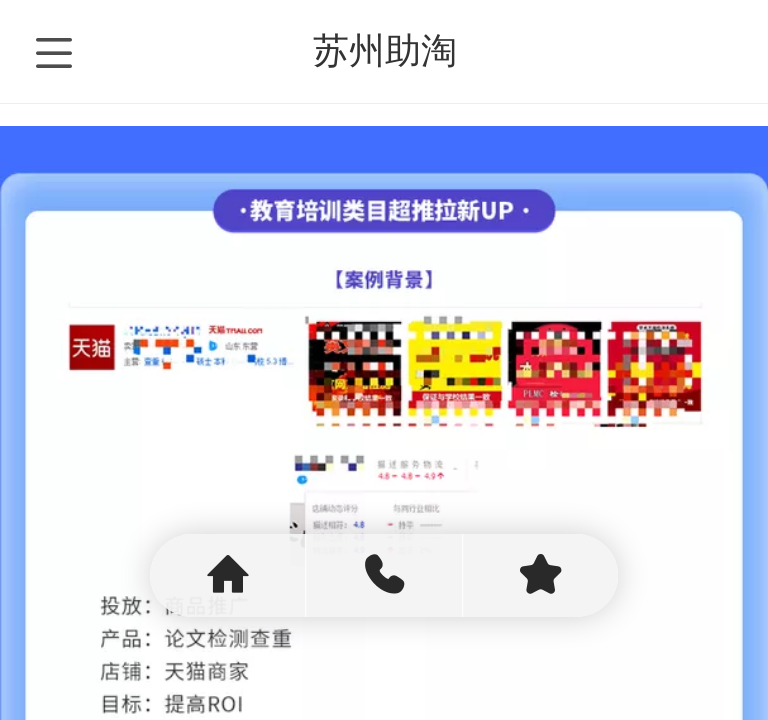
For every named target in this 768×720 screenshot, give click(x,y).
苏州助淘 (385, 50)
